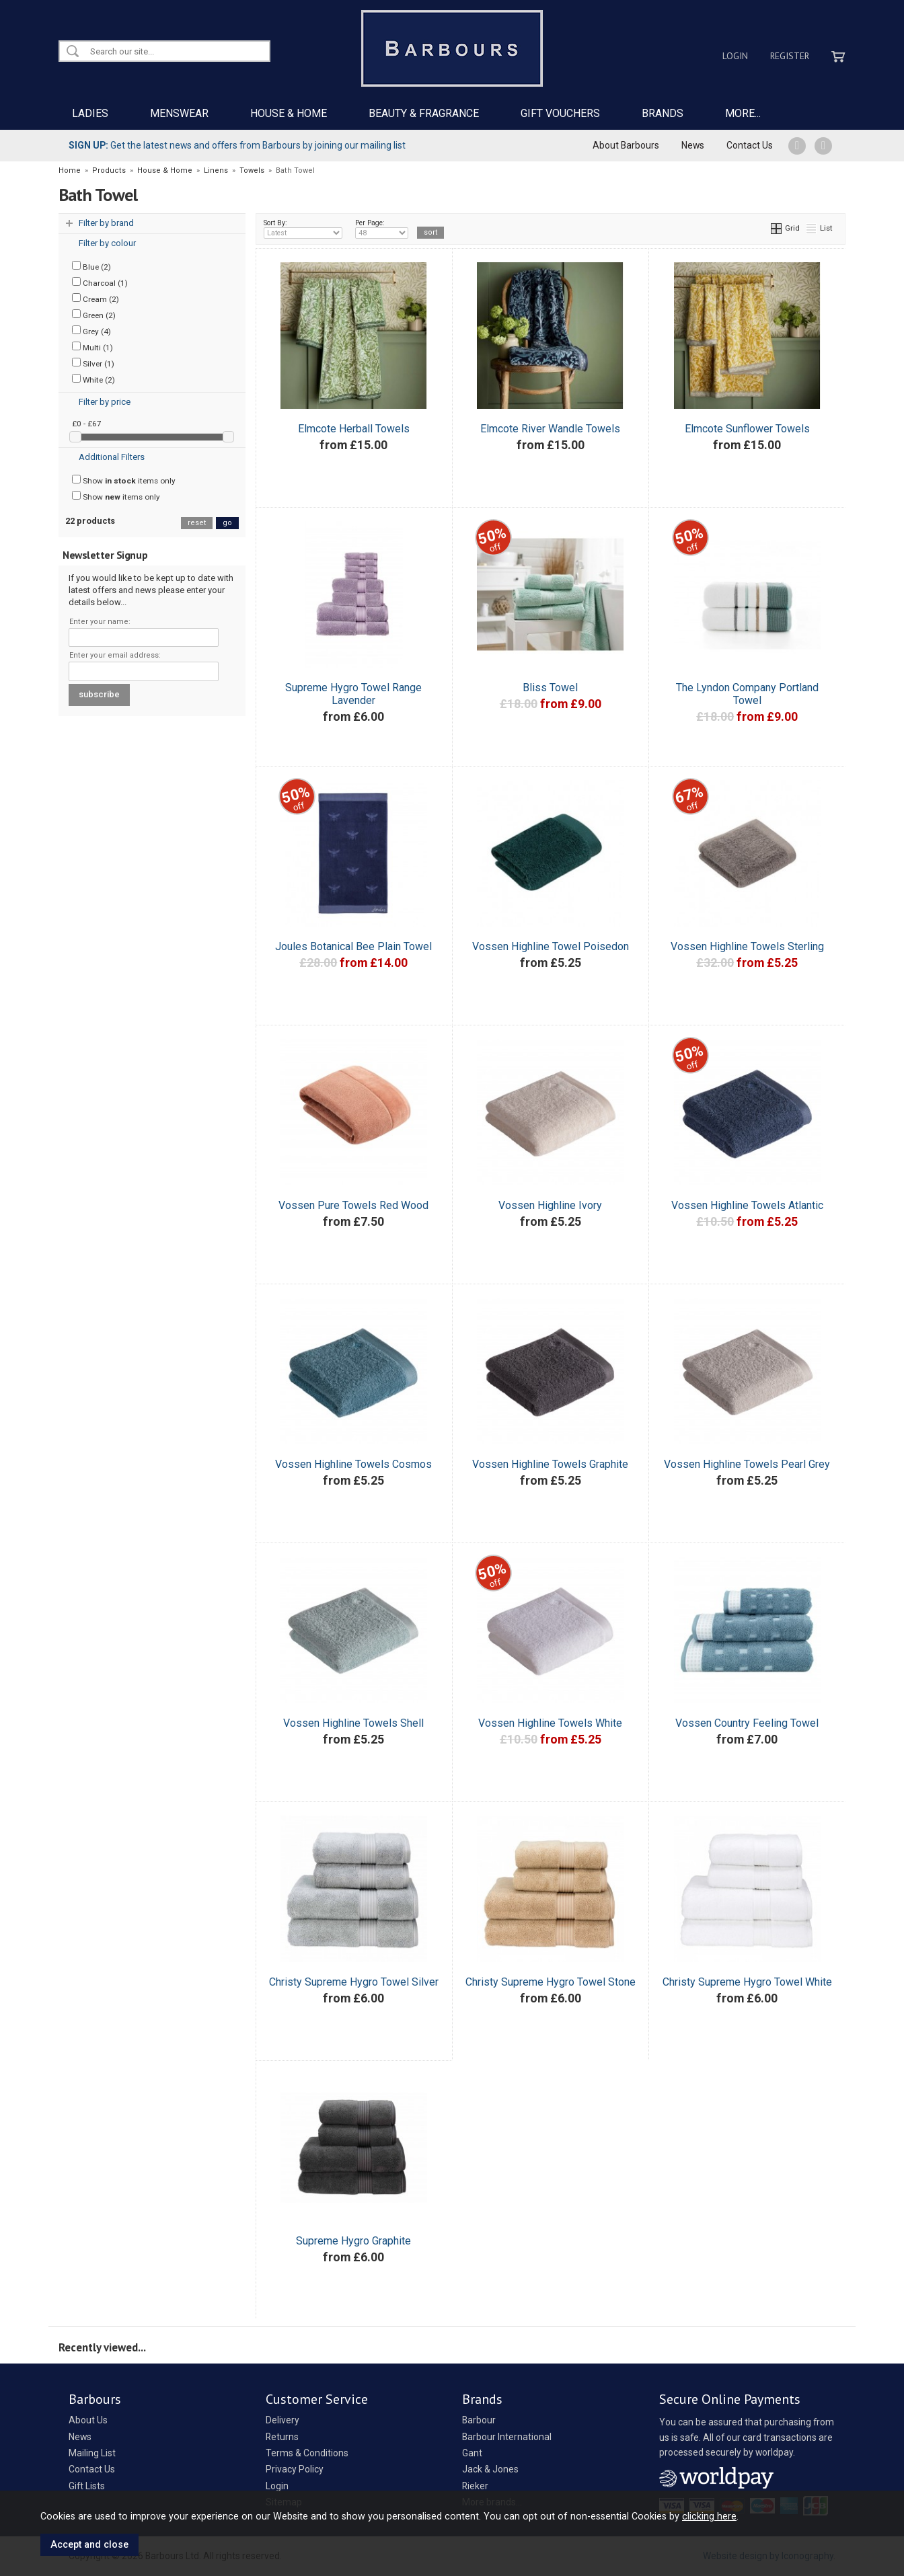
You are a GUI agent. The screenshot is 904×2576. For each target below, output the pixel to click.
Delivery (282, 2420)
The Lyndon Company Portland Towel (747, 694)
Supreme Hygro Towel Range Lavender (353, 694)
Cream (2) (95, 298)
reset (197, 522)
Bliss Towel (550, 687)
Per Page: (381, 229)
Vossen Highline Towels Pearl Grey (747, 1464)
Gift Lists (87, 2486)
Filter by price (104, 402)
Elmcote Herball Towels (354, 428)
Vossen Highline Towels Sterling (747, 946)
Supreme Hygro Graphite (353, 2240)
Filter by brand (106, 223)
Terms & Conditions (307, 2453)
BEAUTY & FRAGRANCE (424, 113)
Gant (472, 2453)
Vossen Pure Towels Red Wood (353, 1205)
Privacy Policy (295, 2469)
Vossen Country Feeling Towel (747, 1723)
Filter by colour (107, 243)
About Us (88, 2420)
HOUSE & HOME (288, 113)
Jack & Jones (490, 2469)
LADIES (90, 113)
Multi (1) (92, 347)
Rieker (475, 2486)
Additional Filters (112, 457)
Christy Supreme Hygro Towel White (747, 1982)
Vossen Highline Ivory (550, 1205)
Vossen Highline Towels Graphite (550, 1464)
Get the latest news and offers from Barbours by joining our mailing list (237, 145)
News (692, 145)
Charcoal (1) (100, 282)
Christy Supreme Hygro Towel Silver (354, 1982)
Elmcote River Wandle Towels (550, 428)
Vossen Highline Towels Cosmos (353, 1464)
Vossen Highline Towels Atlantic (747, 1205)
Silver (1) (93, 363)
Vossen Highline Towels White (550, 1723)
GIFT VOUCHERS (560, 113)
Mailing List (92, 2453)
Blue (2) (91, 266)
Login (735, 56)
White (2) (93, 379)
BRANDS (662, 113)
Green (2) (94, 314)
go (227, 522)
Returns (282, 2436)
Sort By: (303, 229)
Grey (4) (91, 330)
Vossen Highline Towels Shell (353, 1723)
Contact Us (749, 145)
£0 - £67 (87, 423)
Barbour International (507, 2436)
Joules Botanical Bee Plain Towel (353, 946)
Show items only (124, 480)
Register (789, 56)
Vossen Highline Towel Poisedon (550, 946)
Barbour (479, 2420)
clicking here (709, 2516)
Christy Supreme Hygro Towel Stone (550, 1982)
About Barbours (626, 145)
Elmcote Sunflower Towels (747, 428)
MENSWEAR (179, 113)
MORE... (743, 113)
